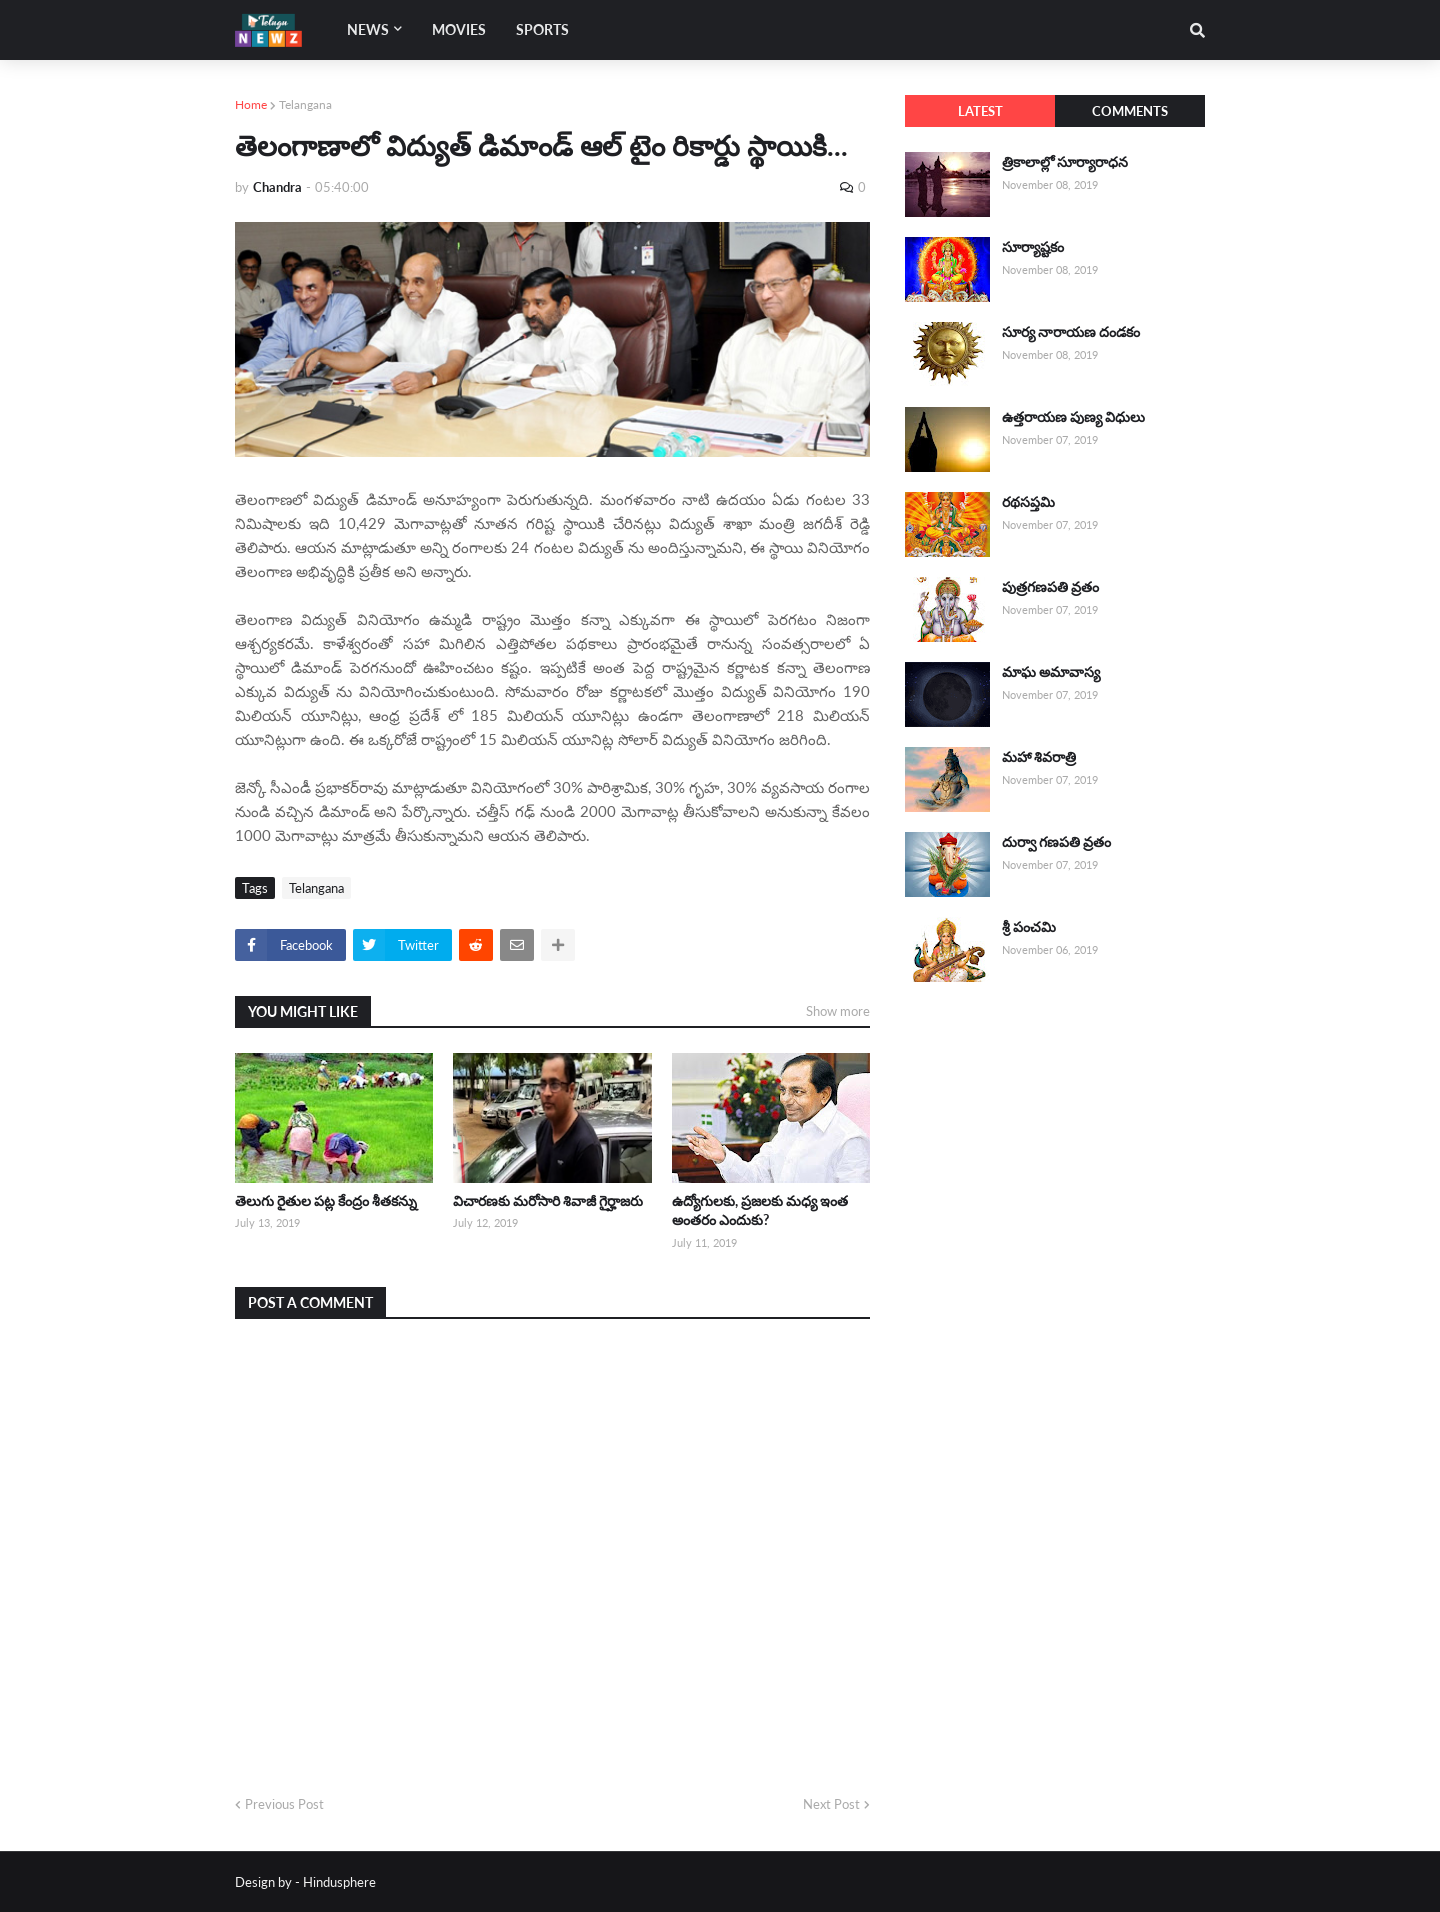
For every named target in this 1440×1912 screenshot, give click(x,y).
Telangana (305, 104)
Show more (838, 1011)
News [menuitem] (368, 29)
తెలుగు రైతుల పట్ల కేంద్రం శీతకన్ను (326, 1200)
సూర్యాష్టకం (1033, 246)
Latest (980, 111)
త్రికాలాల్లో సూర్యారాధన (1065, 161)
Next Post (831, 1804)
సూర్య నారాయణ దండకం (1071, 331)
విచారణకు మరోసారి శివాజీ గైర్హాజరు (548, 1200)
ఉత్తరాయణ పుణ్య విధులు (1073, 416)
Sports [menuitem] (542, 29)
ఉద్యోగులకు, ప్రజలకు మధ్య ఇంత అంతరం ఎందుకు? (760, 1210)
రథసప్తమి (1028, 501)
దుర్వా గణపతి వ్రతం (1056, 841)
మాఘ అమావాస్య (1051, 671)
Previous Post (284, 1804)
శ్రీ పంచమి (1029, 926)
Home (251, 104)
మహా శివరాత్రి (1039, 756)
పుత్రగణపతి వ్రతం (1050, 586)
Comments (1130, 111)
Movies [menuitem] (459, 29)
